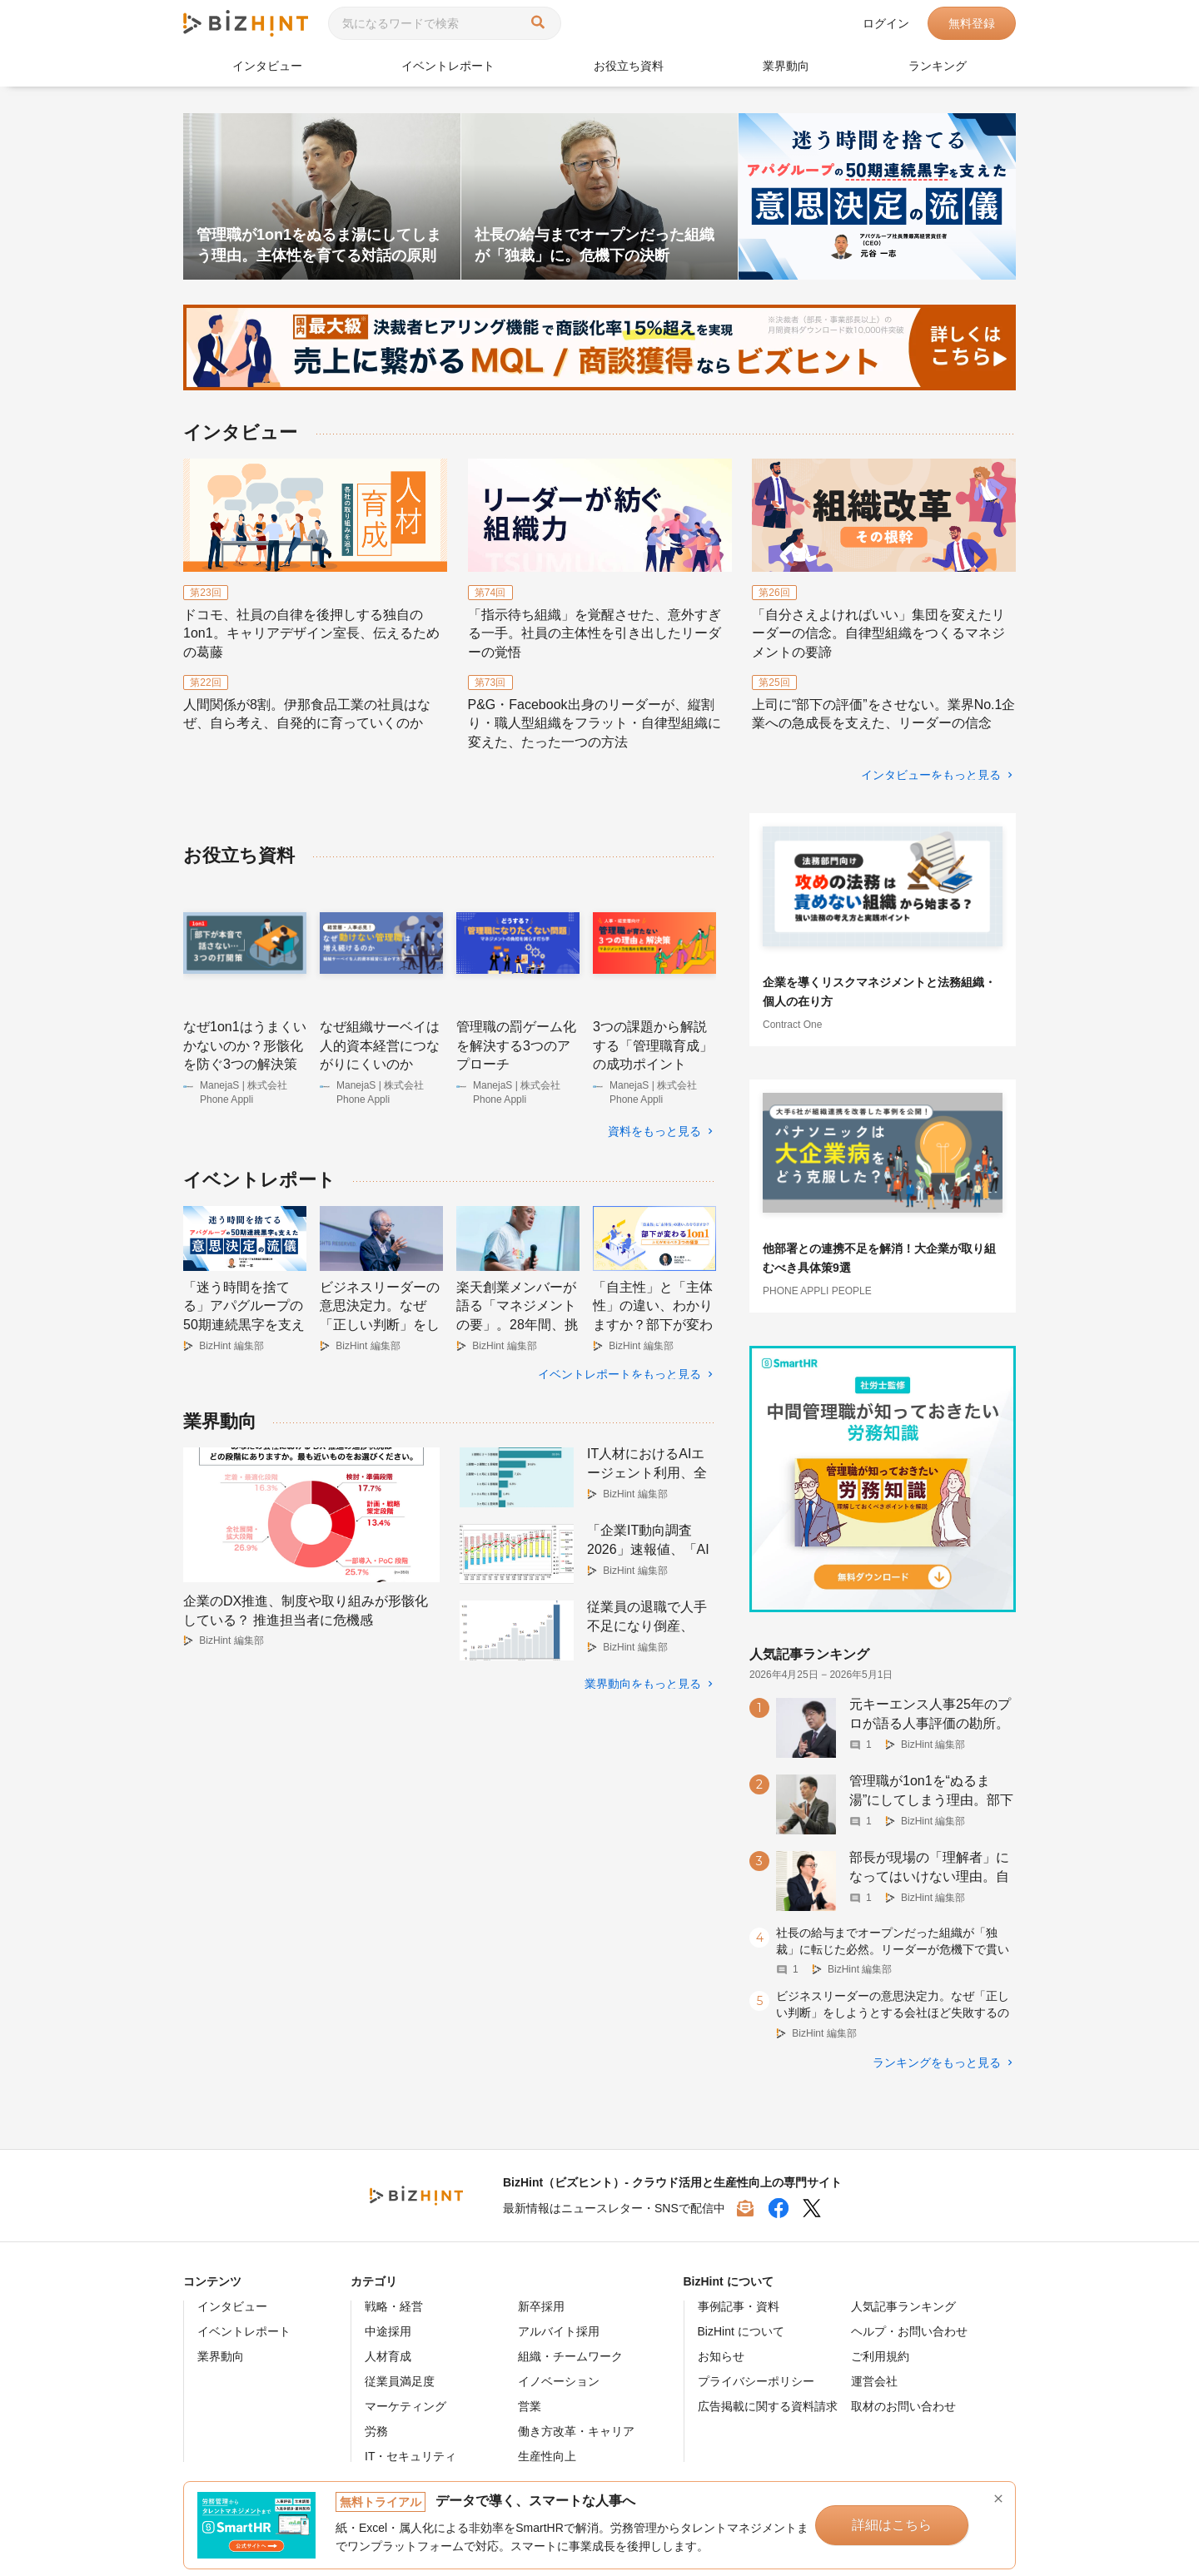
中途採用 (388, 2331)
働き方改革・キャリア (576, 2431)
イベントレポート (448, 65)
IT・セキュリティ (410, 2456)
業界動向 (786, 65)
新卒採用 (541, 2306)
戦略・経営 (394, 2306)
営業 (529, 2406)
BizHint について (741, 2331)
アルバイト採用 (559, 2331)
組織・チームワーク (570, 2356)
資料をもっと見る (654, 1131)
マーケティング (405, 2406)
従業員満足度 (400, 2381)
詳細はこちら (892, 2525)
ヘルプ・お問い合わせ (909, 2331)
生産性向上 (547, 2456)
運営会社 (874, 2381)
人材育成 (388, 2356)
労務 (376, 2431)
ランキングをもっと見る (937, 2062)
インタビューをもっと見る (931, 775)
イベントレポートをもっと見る (619, 1374)
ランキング (937, 65)
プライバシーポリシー (756, 2381)
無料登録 (971, 23)
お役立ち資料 (629, 65)
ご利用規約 (880, 2356)
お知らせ (721, 2356)
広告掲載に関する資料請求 (768, 2406)
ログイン (886, 23)
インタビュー (267, 65)
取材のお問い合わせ (903, 2406)
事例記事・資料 (738, 2306)
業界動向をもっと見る (643, 1683)
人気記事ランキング (903, 2306)
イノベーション (559, 2381)
